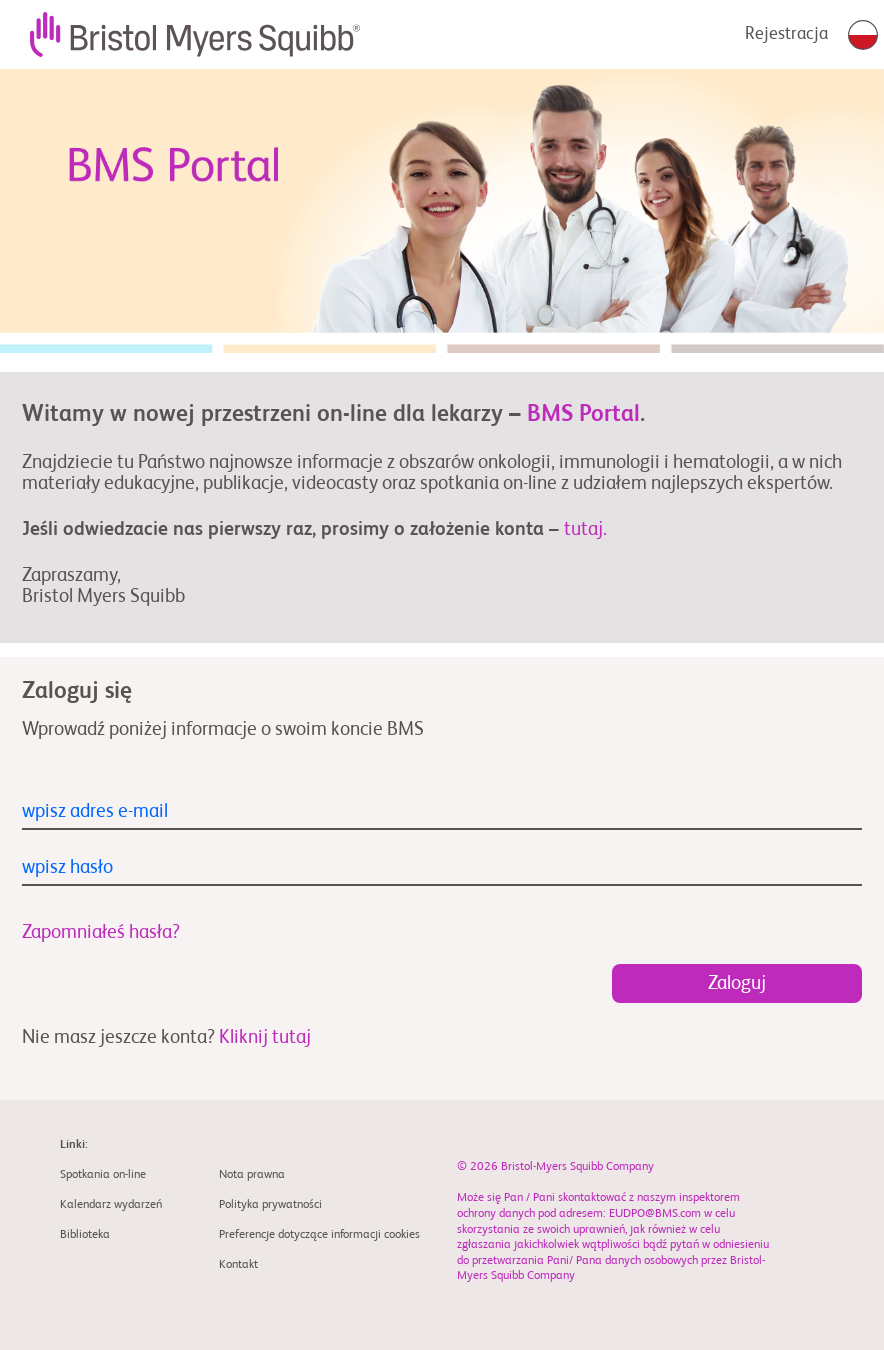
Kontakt (238, 1265)
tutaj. (585, 529)
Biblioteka (85, 1235)
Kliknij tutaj (265, 1037)
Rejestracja (786, 34)
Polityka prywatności (270, 1205)
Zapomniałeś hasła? (101, 932)
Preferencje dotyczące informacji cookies (319, 1235)
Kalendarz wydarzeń (111, 1205)
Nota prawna (252, 1175)
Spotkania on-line (103, 1175)
